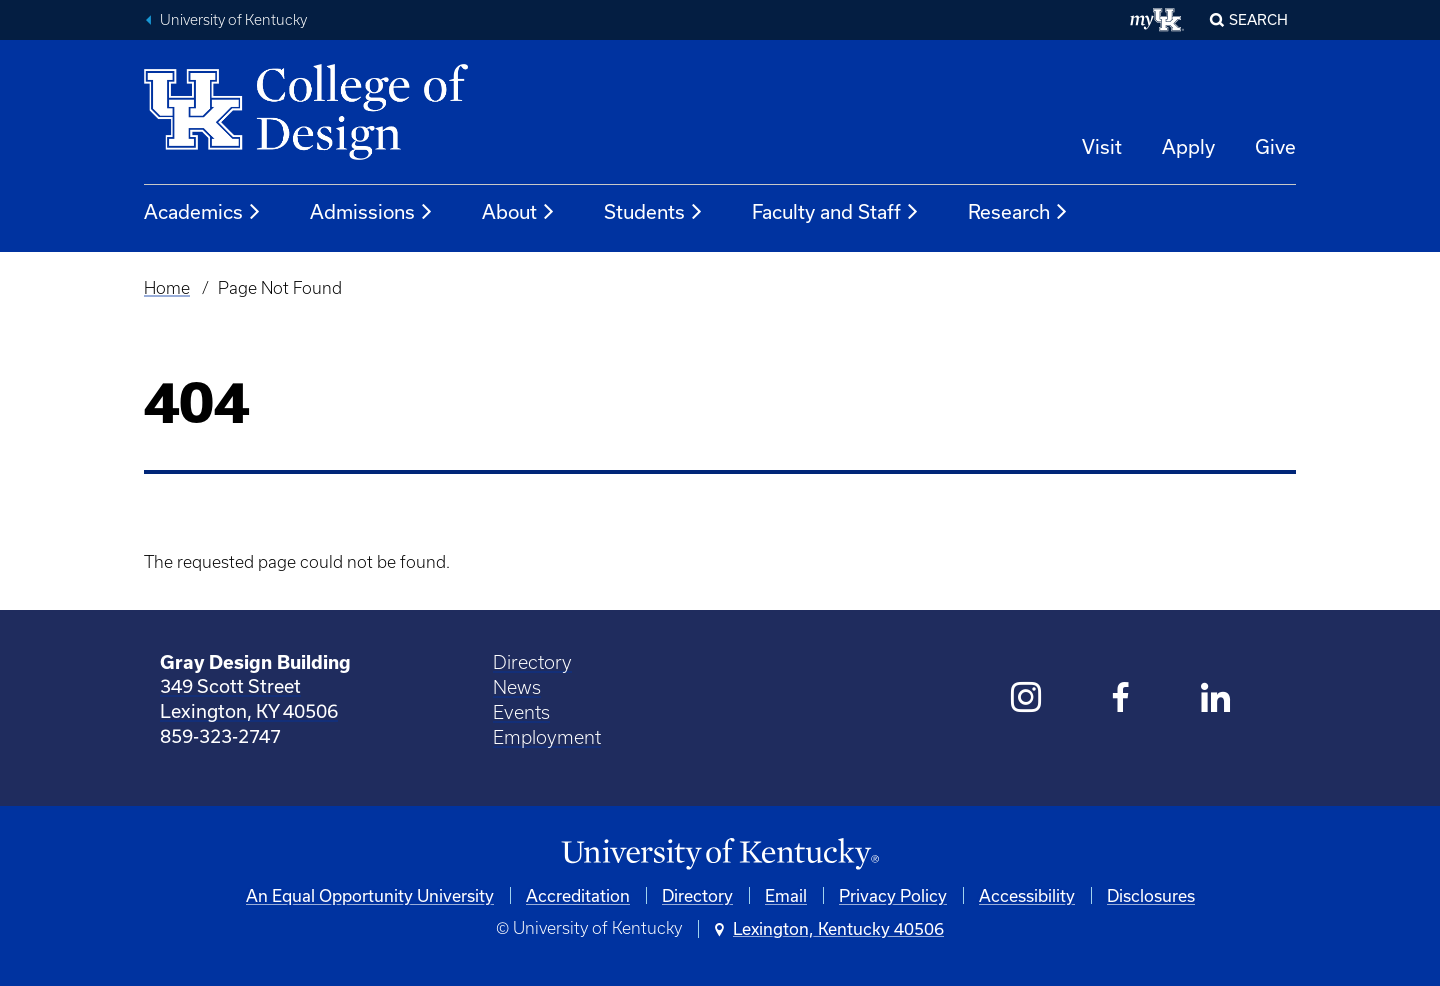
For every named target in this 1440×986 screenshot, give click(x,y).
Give (1275, 146)
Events (521, 712)
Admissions (372, 212)
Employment (547, 737)
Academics (203, 212)
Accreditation (578, 895)
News (517, 687)
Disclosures (1151, 895)
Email (786, 895)
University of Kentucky (233, 20)
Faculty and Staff (836, 212)
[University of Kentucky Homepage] (720, 854)
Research (1018, 212)
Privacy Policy (893, 895)
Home (167, 288)
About (519, 212)
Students (654, 212)
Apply (1188, 146)
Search (1258, 19)
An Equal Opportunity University (370, 895)
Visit (1102, 146)
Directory (532, 662)
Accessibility (1027, 895)
